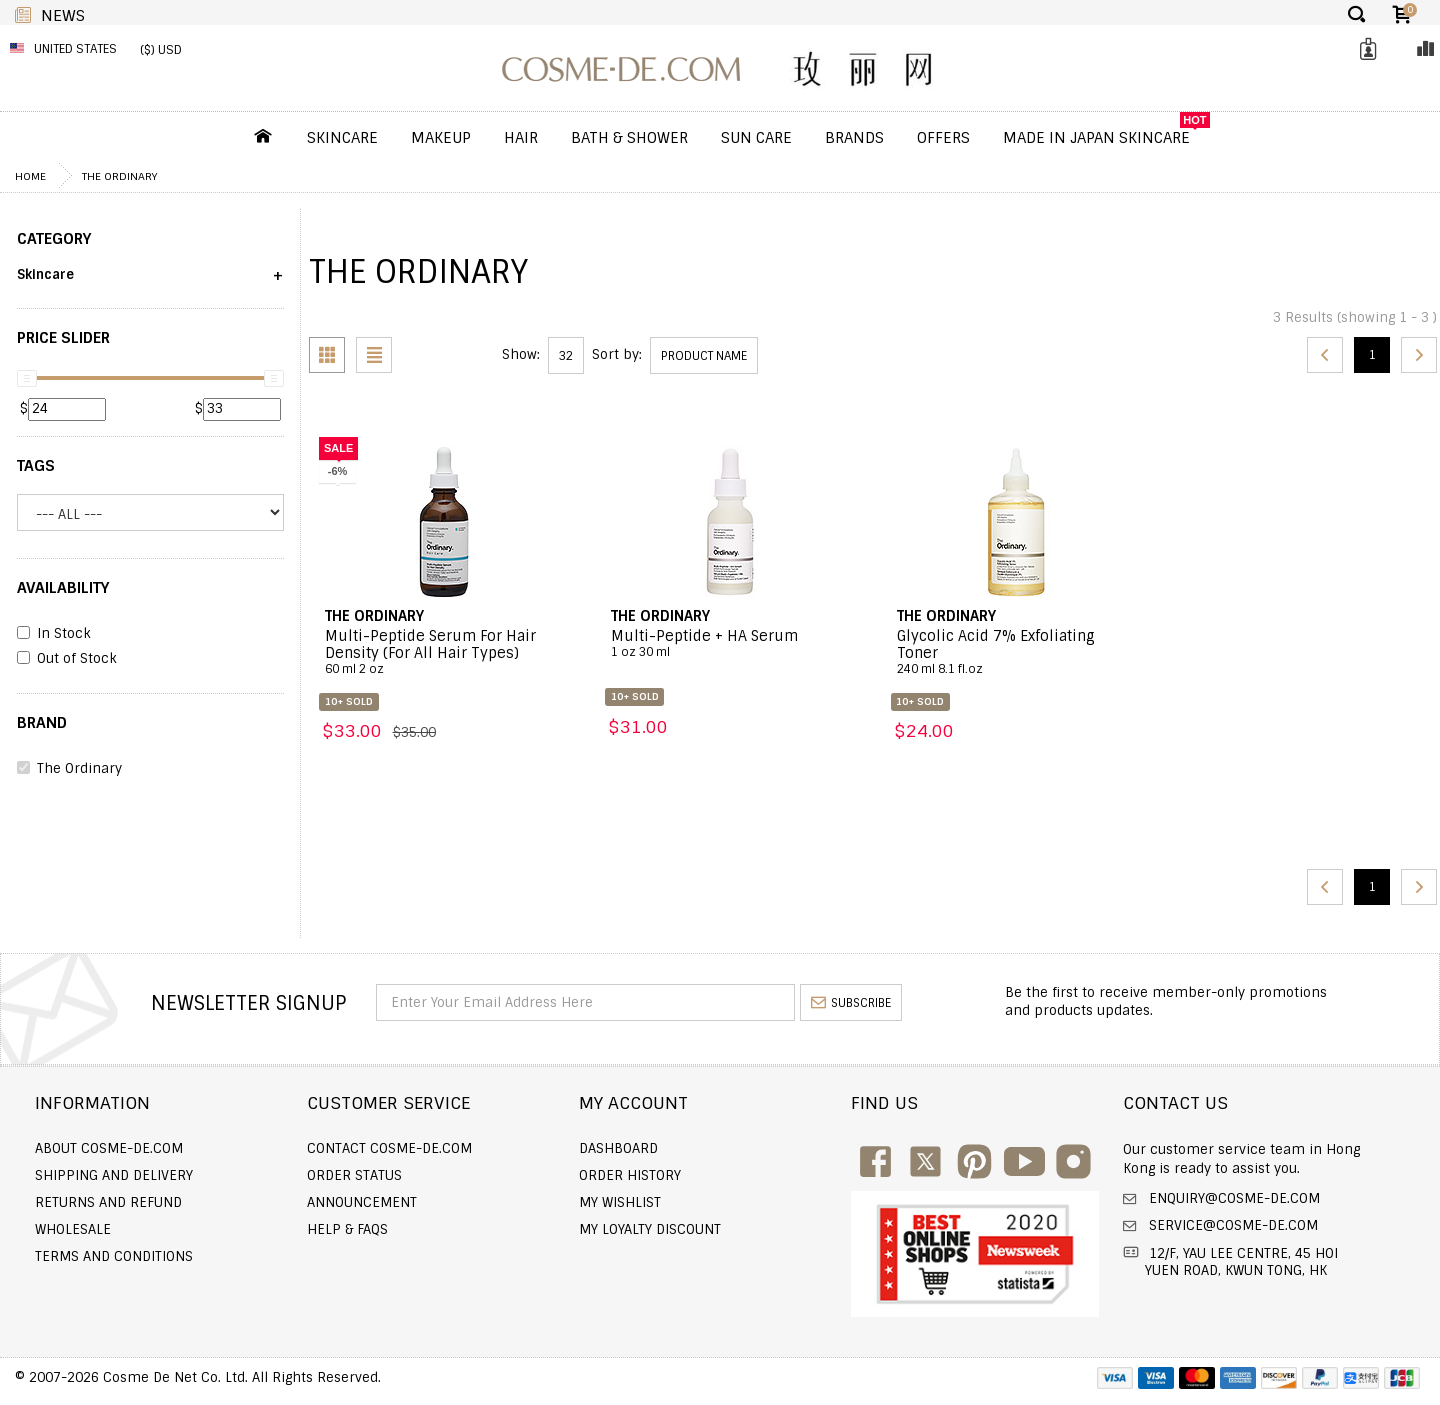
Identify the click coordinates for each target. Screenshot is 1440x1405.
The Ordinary (119, 176)
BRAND (42, 723)
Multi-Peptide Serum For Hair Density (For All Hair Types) (444, 652)
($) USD (161, 50)
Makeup (441, 138)
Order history (630, 1175)
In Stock (54, 634)
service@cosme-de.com (1231, 1225)
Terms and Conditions (114, 1256)
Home (30, 176)
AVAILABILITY (63, 588)
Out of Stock (67, 659)
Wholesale (73, 1229)
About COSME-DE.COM (109, 1148)
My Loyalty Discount (650, 1229)
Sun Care (756, 138)
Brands (854, 138)
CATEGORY (54, 239)
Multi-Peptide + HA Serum (730, 644)
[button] (150, 281)
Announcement (362, 1202)
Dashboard (618, 1148)
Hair (521, 138)
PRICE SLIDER (63, 338)
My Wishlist (620, 1202)
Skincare (342, 138)
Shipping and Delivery (114, 1175)
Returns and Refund (108, 1202)
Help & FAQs (347, 1229)
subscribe (851, 1003)
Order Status (354, 1175)
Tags (36, 466)
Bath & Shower (629, 138)
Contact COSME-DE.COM (389, 1148)
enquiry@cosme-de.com (1232, 1198)
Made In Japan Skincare (1096, 138)
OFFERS (943, 138)
